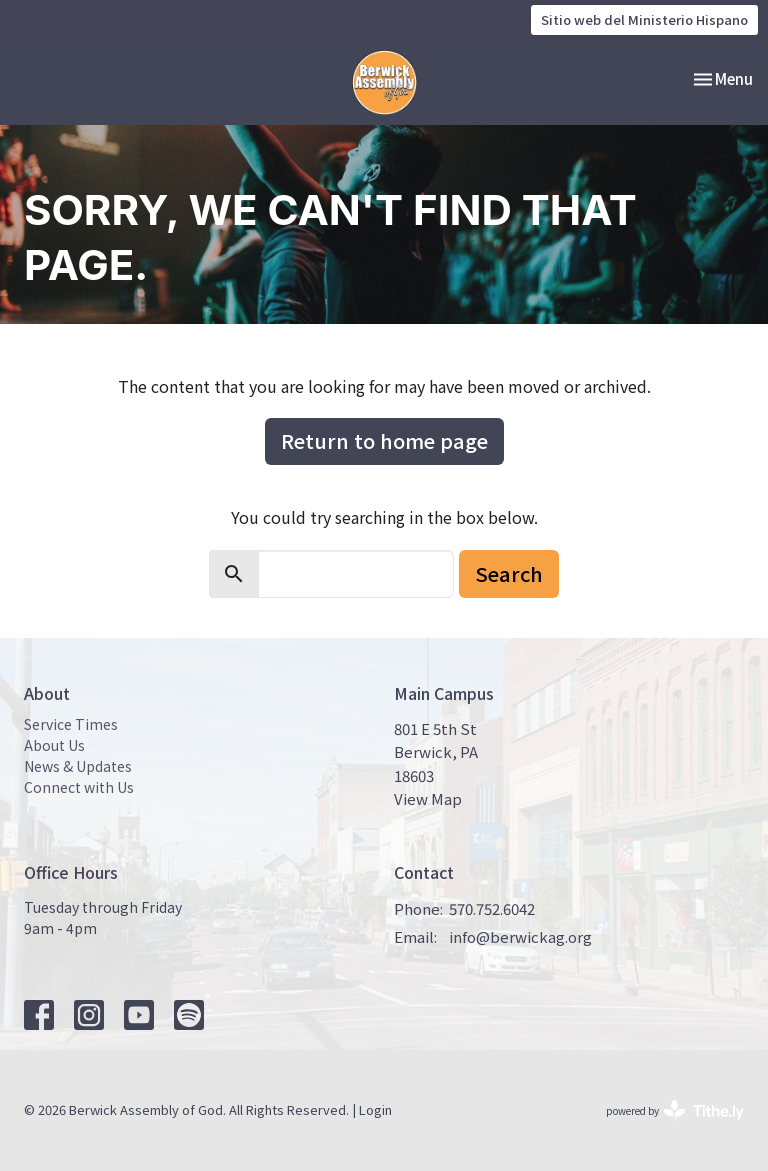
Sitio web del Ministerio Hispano (644, 19)
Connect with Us (79, 787)
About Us (54, 745)
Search (509, 573)
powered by (675, 1110)
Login (375, 1109)
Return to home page (384, 440)
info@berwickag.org (520, 936)
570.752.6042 (492, 908)
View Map (428, 798)
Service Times (71, 724)
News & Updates (78, 766)
